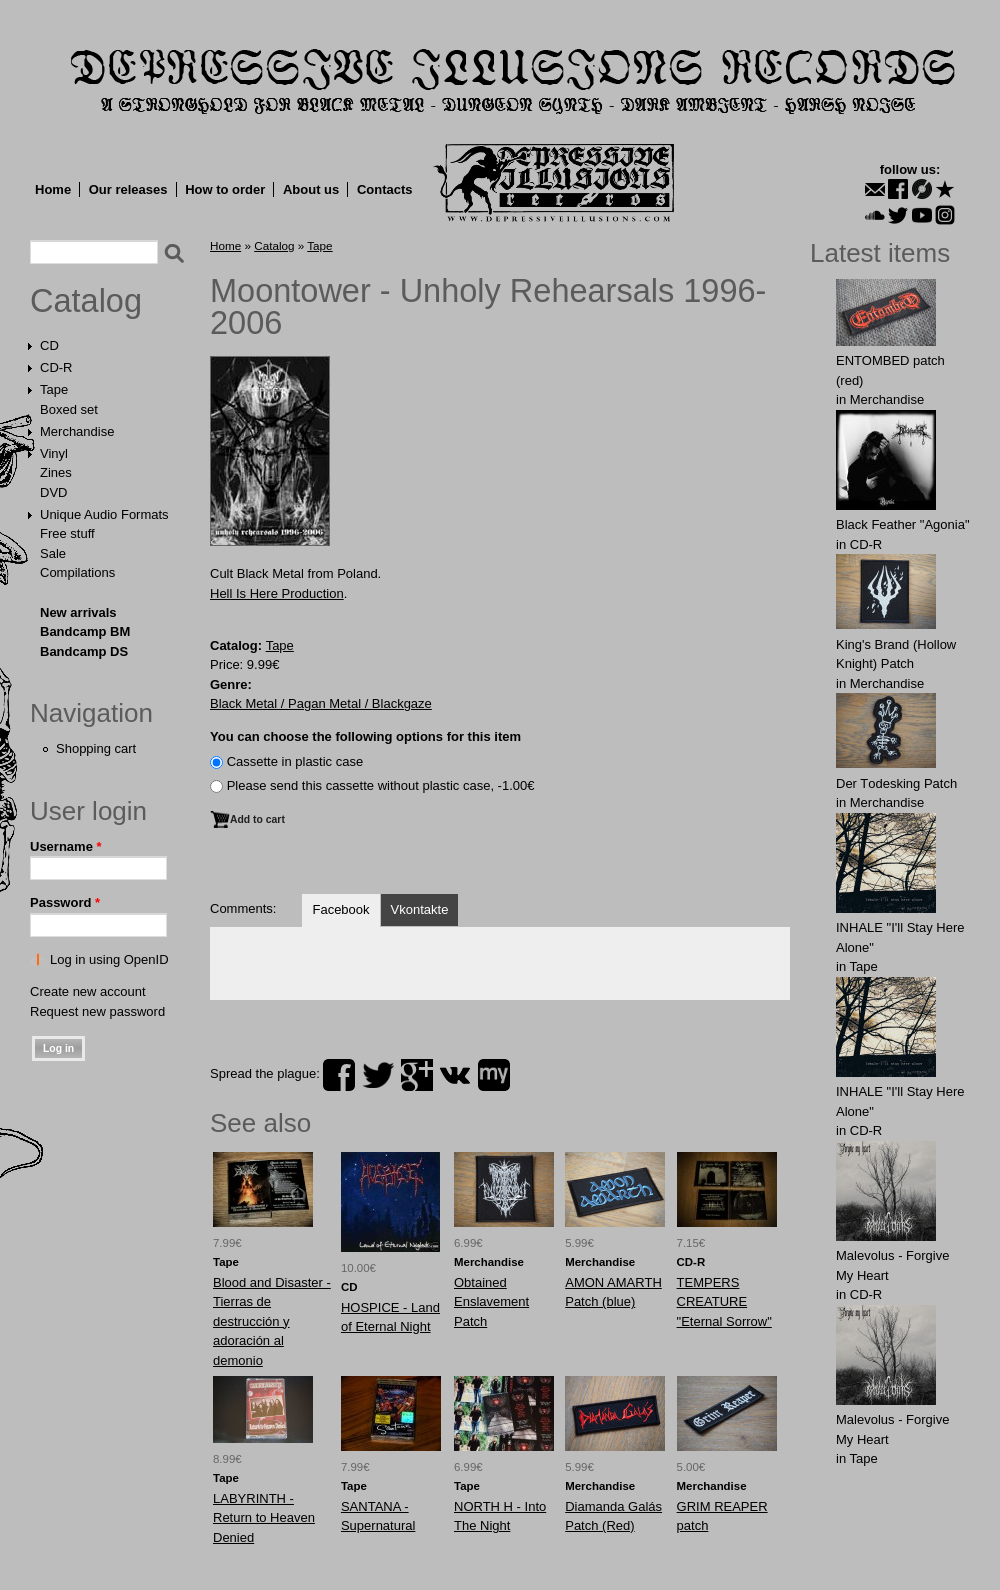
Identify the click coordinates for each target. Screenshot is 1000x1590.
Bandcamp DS (84, 651)
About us (311, 189)
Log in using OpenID (109, 959)
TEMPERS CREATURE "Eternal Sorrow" (724, 1302)
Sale (53, 553)
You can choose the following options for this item (365, 736)
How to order (225, 189)
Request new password (97, 1011)
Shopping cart (96, 748)
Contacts (385, 189)
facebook (339, 1075)
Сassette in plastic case (295, 761)
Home (53, 189)
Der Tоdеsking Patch (896, 783)
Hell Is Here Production (277, 593)
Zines (56, 472)
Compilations (77, 572)
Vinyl (54, 453)
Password (65, 902)
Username (66, 846)
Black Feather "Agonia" (903, 524)
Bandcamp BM (85, 631)
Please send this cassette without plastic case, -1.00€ (381, 785)
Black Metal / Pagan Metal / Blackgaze (321, 703)
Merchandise (77, 431)
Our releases (128, 189)
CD (49, 345)
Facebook (340, 909)
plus (417, 1075)
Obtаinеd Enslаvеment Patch (491, 1302)
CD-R (56, 367)
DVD (53, 492)
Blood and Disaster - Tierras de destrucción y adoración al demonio (272, 1321)
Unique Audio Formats (104, 514)
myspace (494, 1075)
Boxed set (69, 409)
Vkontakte (420, 909)
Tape (54, 389)
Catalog (86, 301)
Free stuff (67, 533)
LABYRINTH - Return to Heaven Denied (264, 1518)
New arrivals (78, 612)
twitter (378, 1075)
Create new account (88, 991)
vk (455, 1075)
